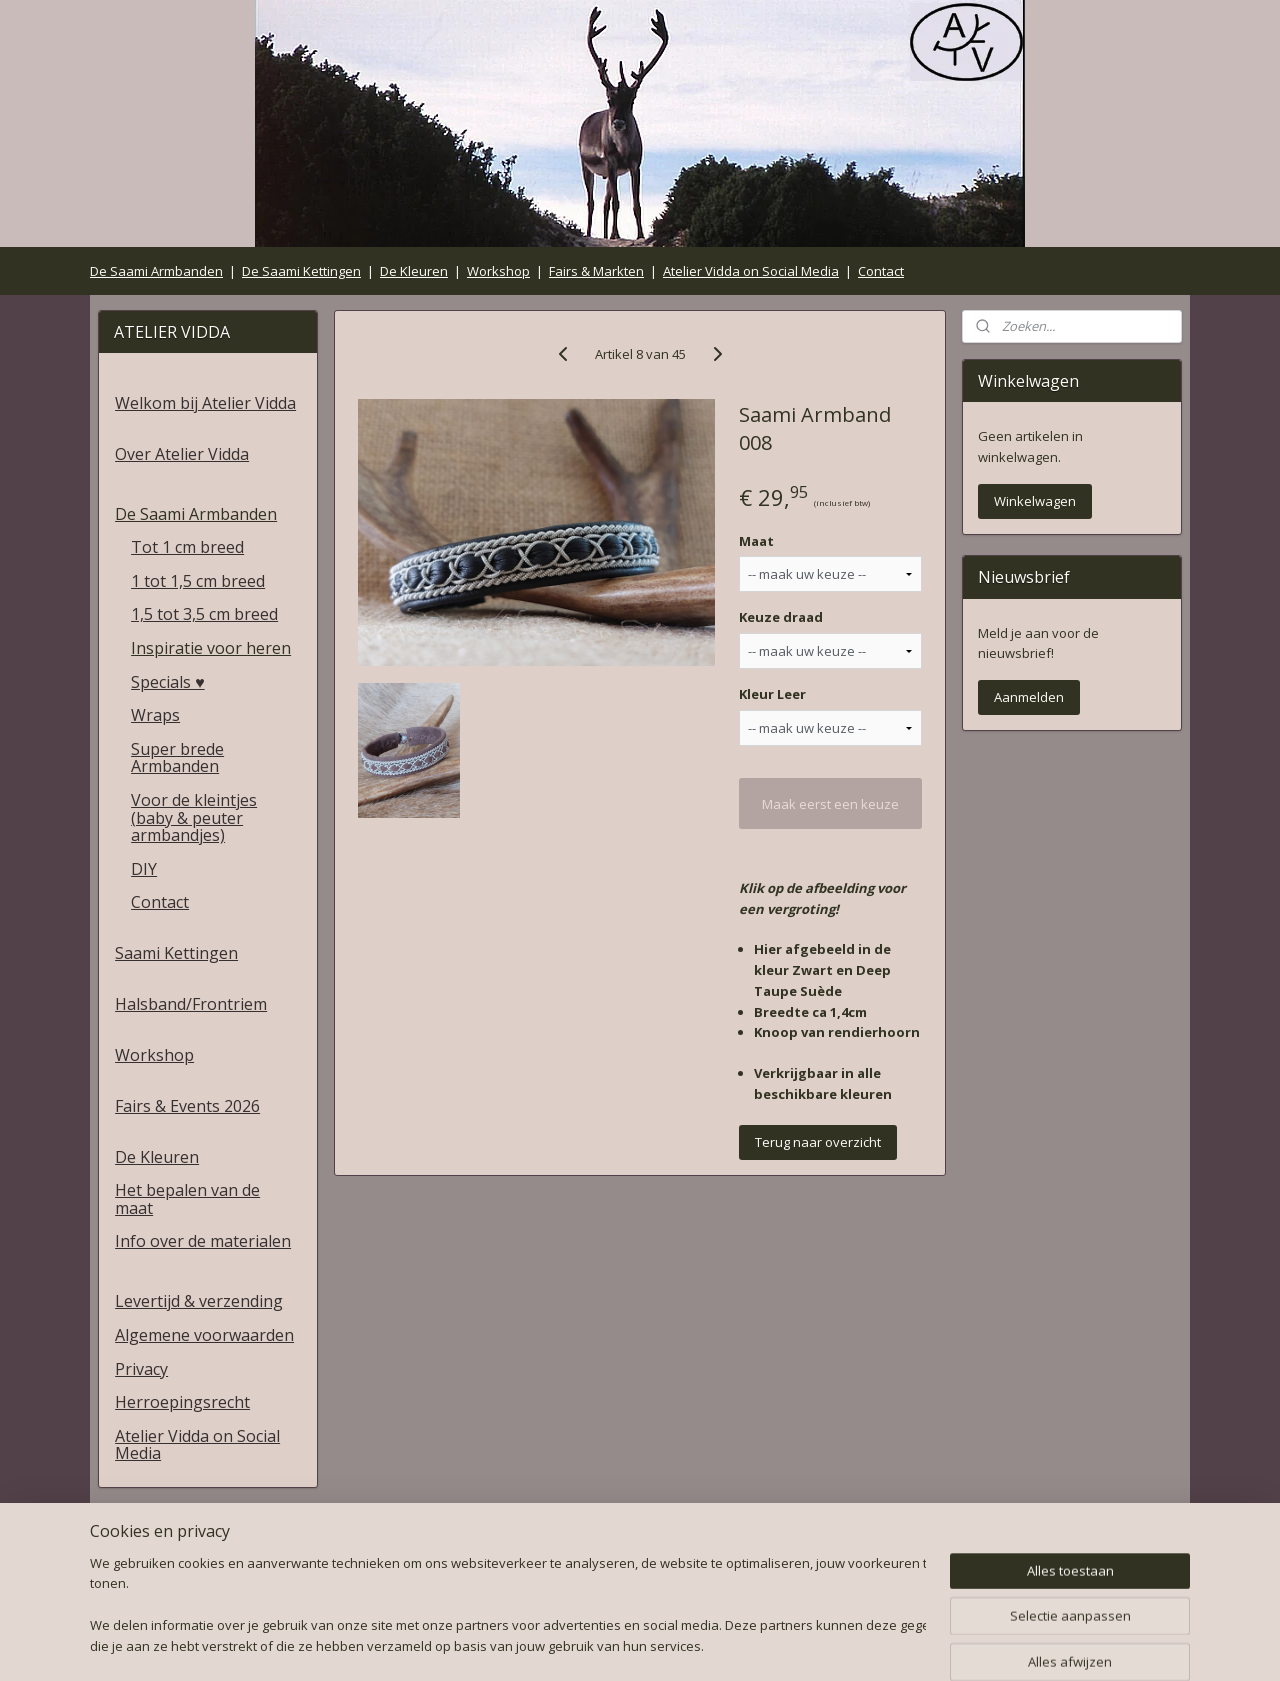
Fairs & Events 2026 (187, 1106)
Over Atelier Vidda (182, 454)
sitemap (566, 1644)
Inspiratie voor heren (211, 648)
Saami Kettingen (176, 953)
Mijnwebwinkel (859, 1644)
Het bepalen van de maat (187, 1199)
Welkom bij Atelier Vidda (205, 403)
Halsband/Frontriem (191, 1004)
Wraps (155, 715)
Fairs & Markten (596, 271)
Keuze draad (781, 617)
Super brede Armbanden (177, 758)
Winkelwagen (1035, 501)
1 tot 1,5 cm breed (198, 581)
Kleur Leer (772, 694)
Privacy (141, 1369)
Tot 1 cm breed (187, 547)
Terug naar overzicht (818, 1142)
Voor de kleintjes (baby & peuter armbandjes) (194, 817)
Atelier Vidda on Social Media (751, 271)
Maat (756, 541)
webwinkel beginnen (685, 1644)
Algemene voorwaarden (204, 1335)
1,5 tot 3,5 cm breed (204, 614)
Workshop (498, 271)
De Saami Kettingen (301, 271)
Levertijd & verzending (199, 1301)
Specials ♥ (168, 682)
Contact (881, 271)
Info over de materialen (203, 1241)
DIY (144, 869)
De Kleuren (414, 271)
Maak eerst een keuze (830, 804)
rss (608, 1644)
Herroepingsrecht (182, 1402)
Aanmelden (1029, 697)
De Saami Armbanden (156, 271)
